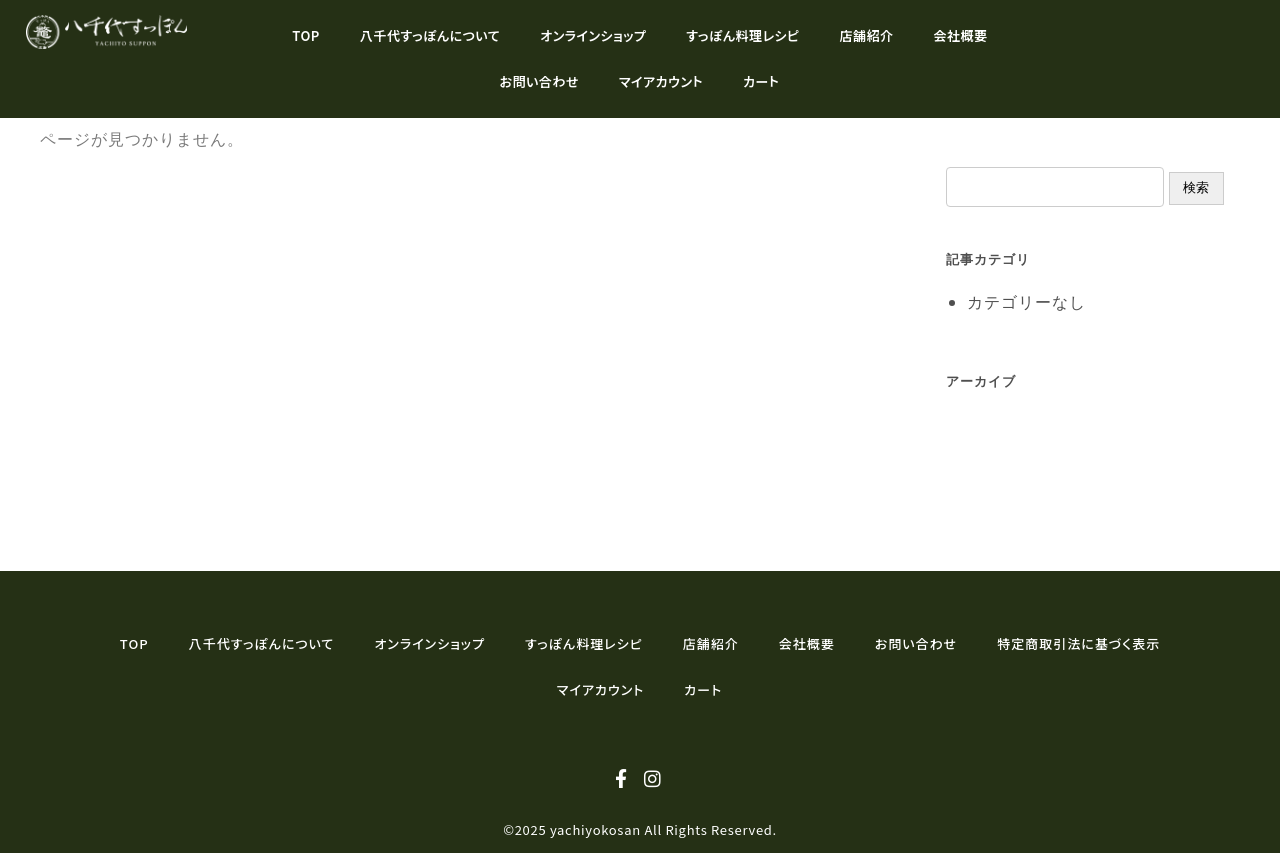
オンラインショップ (593, 35)
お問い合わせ (539, 81)
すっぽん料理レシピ (742, 35)
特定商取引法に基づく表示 (1078, 643)
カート (761, 81)
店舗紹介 (867, 35)
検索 (1196, 187)
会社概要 (961, 35)
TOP (306, 35)
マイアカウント (661, 81)
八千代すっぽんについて (430, 35)
